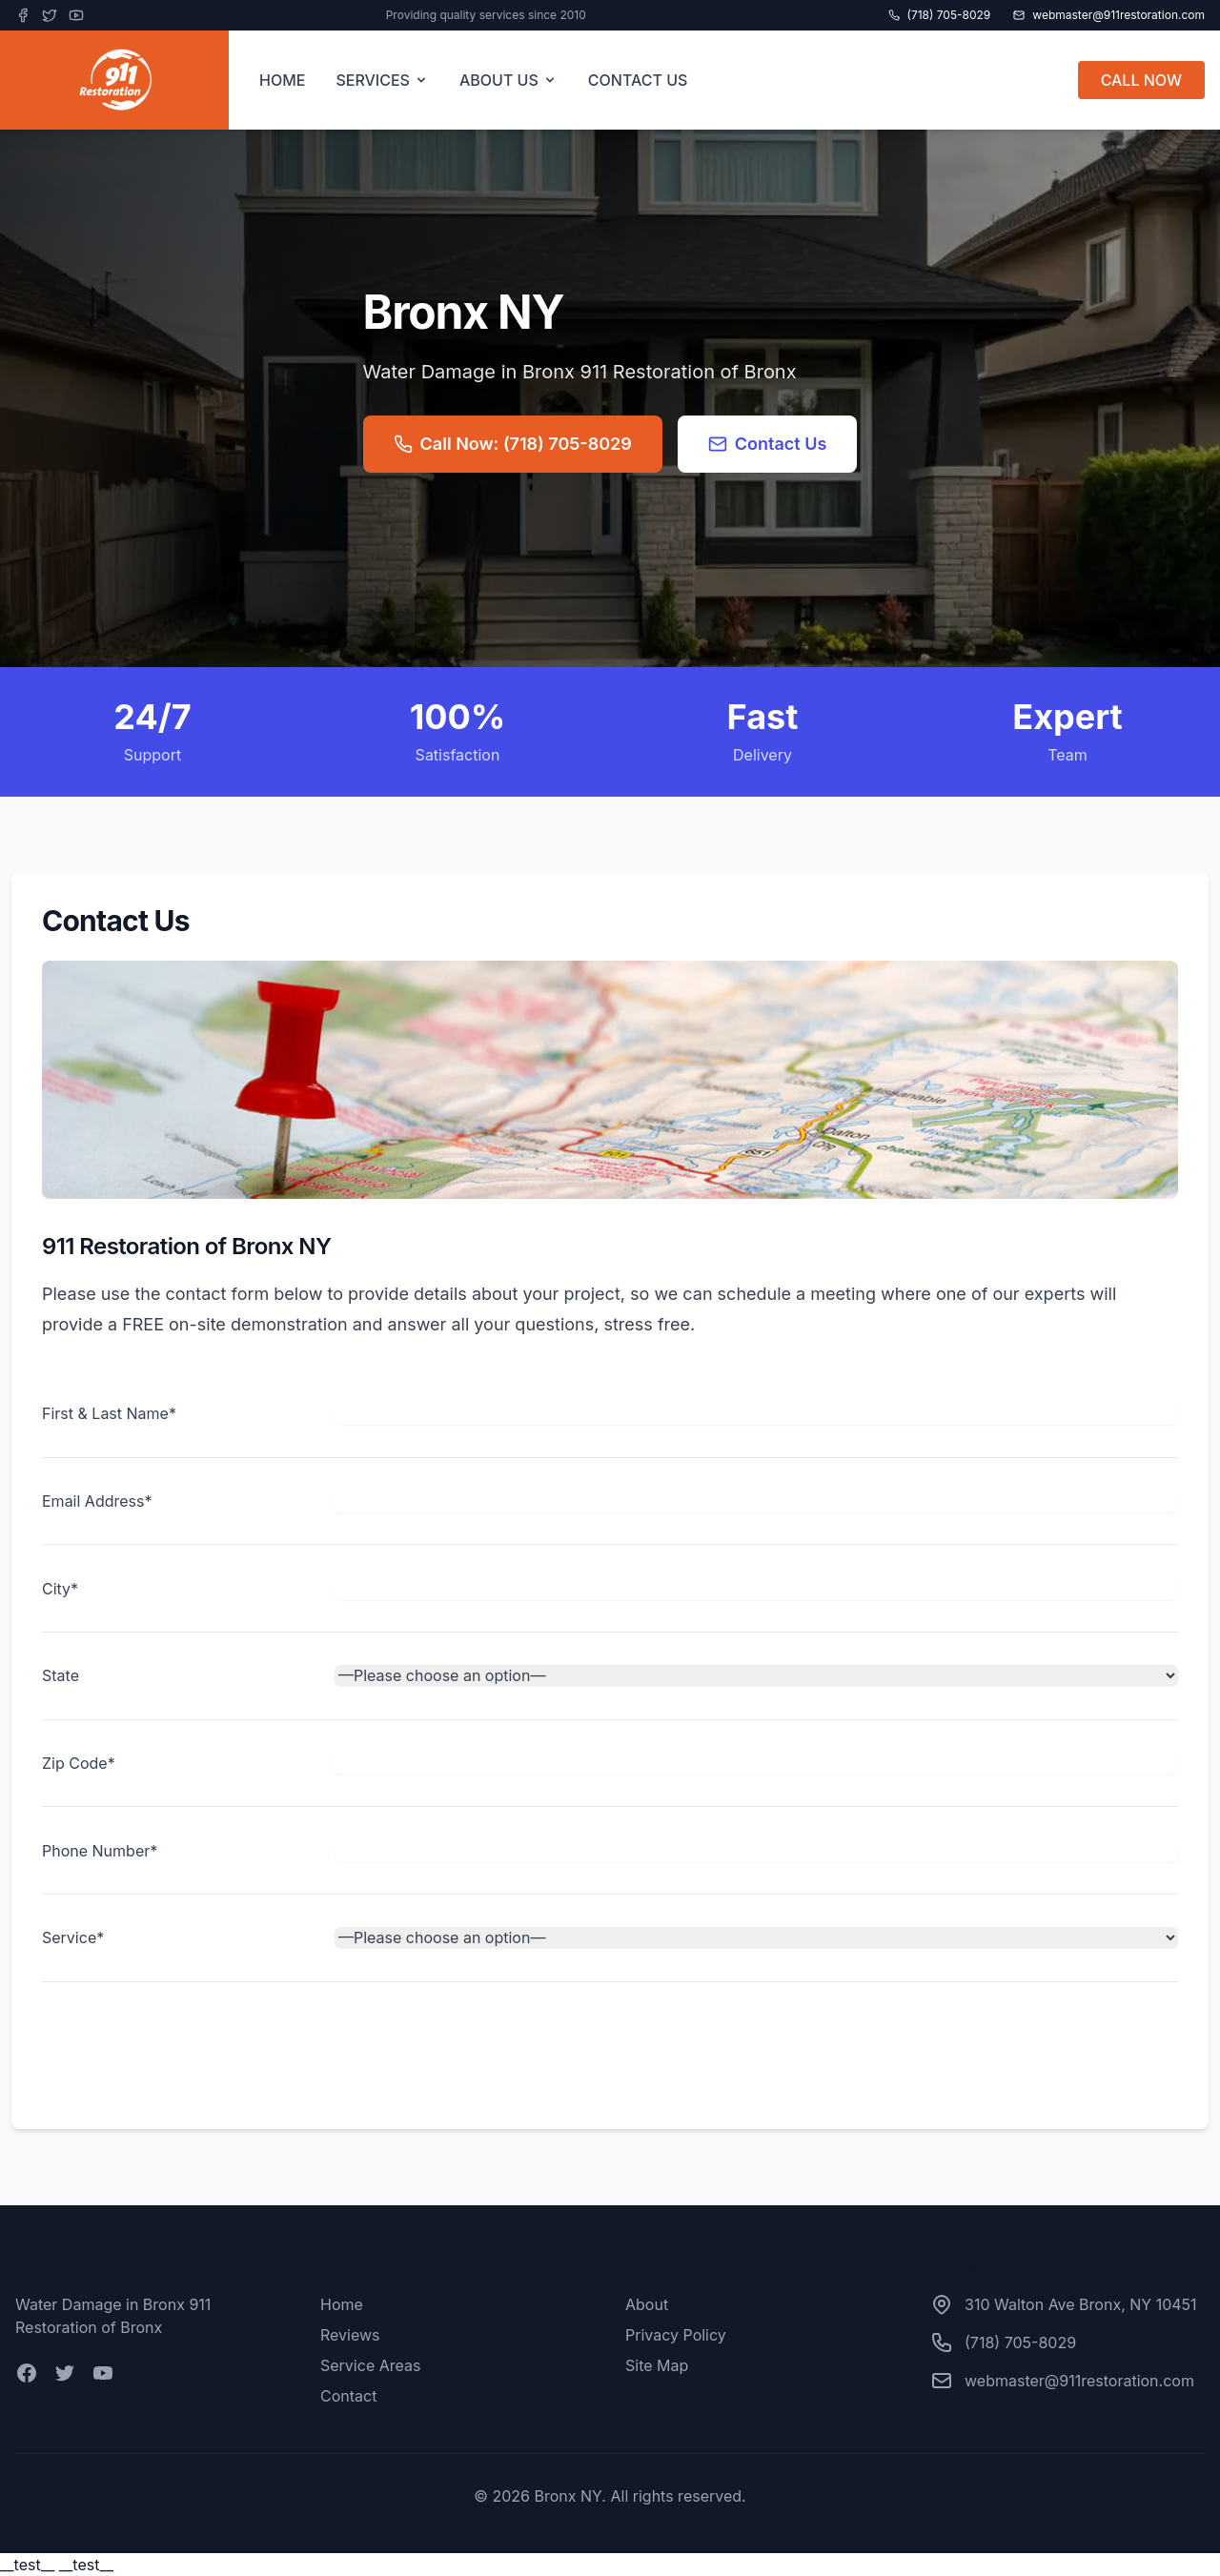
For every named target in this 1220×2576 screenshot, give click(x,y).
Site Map (656, 2365)
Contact (348, 2395)
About (646, 2304)
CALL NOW (1141, 80)
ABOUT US (508, 80)
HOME (282, 80)
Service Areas (370, 2365)
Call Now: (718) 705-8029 (513, 444)
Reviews (350, 2334)
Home (341, 2304)
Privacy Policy (675, 2334)
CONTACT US (638, 80)
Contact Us (767, 444)
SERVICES (382, 80)
